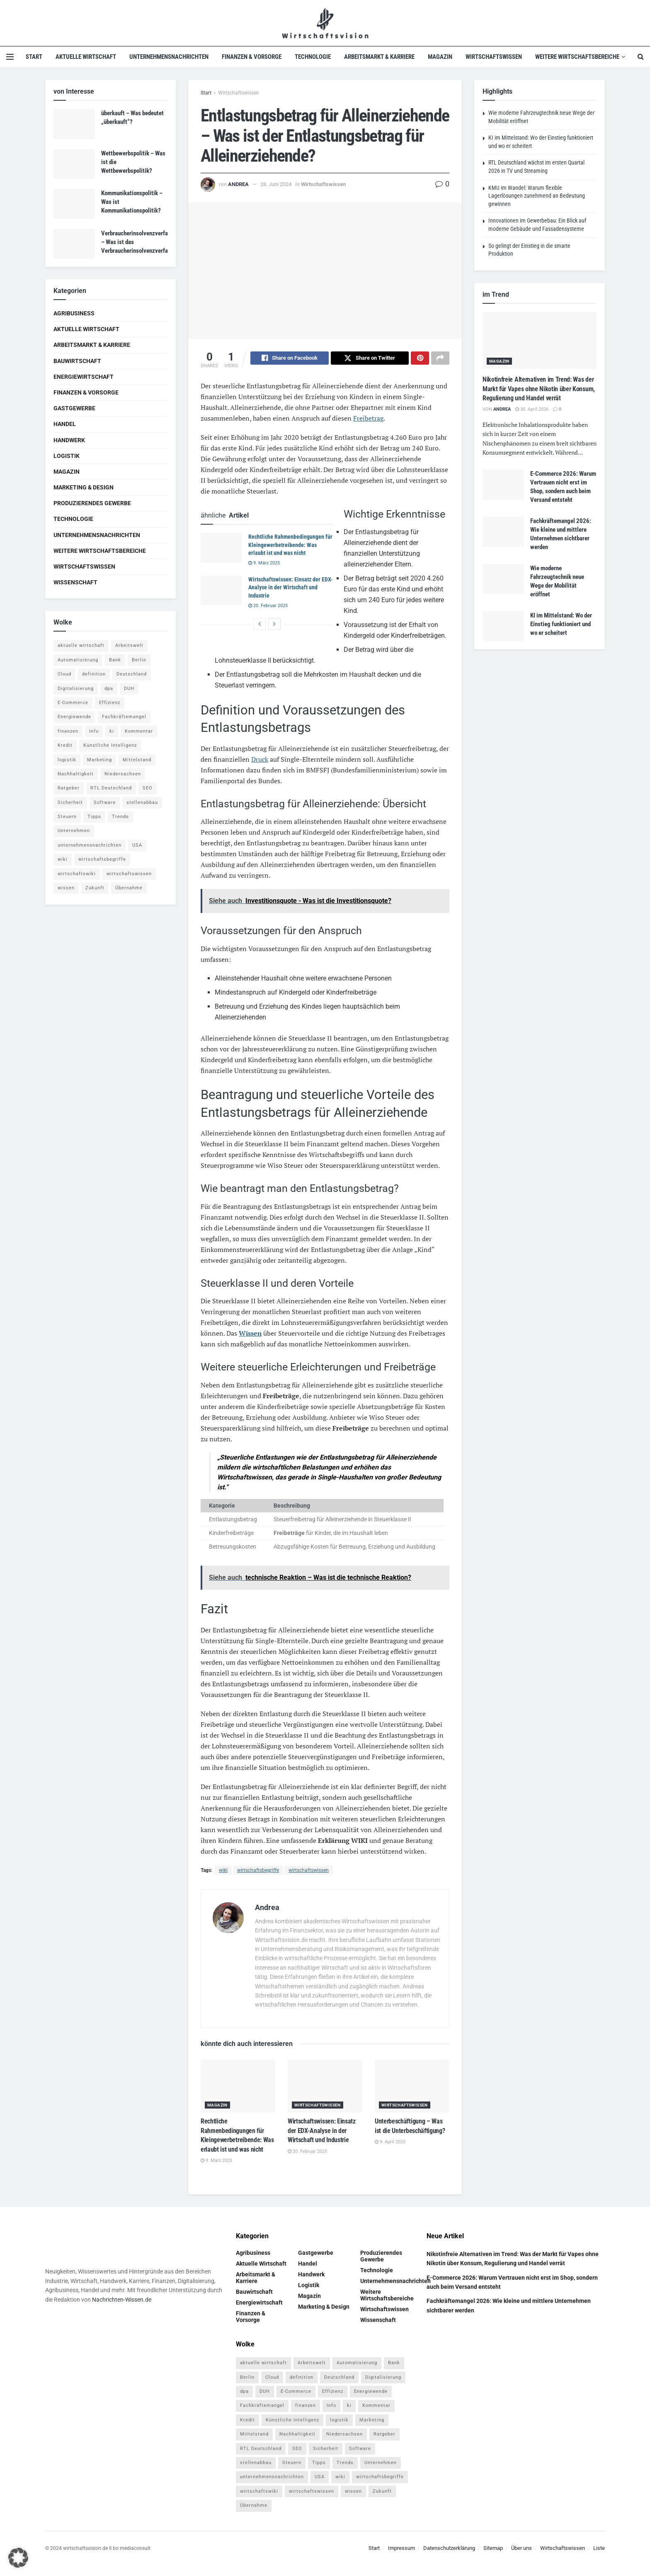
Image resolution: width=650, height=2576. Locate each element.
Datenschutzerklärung (449, 2549)
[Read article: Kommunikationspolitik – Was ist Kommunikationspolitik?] (74, 204)
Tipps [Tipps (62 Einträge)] (94, 816)
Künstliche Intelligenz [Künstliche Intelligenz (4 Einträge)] (110, 745)
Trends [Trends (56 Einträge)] (120, 816)
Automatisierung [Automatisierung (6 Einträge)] (78, 660)
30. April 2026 (531, 409)
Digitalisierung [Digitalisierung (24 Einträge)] (76, 688)
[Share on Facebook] (289, 359)
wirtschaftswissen (309, 1871)
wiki (223, 1871)
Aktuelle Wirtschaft (86, 57)
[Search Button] (641, 56)
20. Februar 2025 (268, 607)
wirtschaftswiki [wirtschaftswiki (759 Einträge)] (77, 873)
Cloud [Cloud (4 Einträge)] (64, 674)
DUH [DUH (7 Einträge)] (129, 688)
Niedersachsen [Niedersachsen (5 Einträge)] (122, 774)
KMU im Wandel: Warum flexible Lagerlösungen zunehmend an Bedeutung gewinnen (536, 195)
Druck (259, 760)
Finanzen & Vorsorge (251, 57)
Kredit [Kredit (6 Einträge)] (65, 745)
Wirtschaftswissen (494, 57)
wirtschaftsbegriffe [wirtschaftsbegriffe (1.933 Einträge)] (102, 859)
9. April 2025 (390, 2143)
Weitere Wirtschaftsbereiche (577, 57)
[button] (18, 2558)
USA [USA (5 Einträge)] (137, 845)
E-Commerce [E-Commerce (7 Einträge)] (73, 702)
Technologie (313, 57)
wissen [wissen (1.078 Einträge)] (66, 888)
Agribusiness (74, 313)
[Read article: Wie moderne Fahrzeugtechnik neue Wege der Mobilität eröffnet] (503, 579)
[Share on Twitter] (370, 359)
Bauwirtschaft (77, 361)
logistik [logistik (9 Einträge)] (67, 760)
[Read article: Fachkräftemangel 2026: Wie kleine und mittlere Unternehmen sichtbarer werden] (503, 532)
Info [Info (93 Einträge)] (94, 731)
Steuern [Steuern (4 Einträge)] (67, 816)
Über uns (521, 2549)
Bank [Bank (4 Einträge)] (115, 660)
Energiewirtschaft (83, 376)
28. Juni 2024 (275, 184)
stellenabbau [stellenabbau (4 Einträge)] (142, 802)
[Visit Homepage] (325, 23)
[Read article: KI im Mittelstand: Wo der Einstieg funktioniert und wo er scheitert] (503, 626)
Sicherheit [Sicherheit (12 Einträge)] (70, 802)
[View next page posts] (274, 625)
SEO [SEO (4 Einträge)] (148, 788)
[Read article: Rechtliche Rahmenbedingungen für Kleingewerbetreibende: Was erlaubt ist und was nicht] (221, 549)
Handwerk (69, 440)
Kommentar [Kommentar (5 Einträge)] (139, 731)
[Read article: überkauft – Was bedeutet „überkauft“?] (74, 124)
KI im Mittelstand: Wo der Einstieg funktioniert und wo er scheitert (561, 624)
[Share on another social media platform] (440, 359)
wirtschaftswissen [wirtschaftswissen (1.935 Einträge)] (129, 873)
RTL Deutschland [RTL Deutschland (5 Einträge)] (111, 788)
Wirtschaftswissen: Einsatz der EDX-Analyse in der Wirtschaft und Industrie (290, 588)
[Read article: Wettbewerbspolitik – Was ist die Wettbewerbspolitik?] (74, 164)
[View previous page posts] (259, 625)
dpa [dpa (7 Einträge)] (108, 688)
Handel (64, 424)
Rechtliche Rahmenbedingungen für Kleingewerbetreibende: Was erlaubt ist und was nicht (290, 546)
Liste (599, 2549)
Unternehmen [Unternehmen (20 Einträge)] (74, 830)
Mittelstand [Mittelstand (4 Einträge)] (137, 760)
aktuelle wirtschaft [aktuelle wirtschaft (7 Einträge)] (81, 645)
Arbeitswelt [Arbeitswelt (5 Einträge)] (129, 645)
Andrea (238, 184)
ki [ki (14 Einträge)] (111, 731)
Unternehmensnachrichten (169, 57)
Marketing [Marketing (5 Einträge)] (99, 760)
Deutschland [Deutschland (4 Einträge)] (131, 674)
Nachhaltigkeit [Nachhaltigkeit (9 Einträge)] (76, 774)
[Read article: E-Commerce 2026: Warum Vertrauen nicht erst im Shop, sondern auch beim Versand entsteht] (503, 484)
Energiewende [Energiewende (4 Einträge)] (74, 716)
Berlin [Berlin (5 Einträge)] (139, 660)
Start (34, 57)
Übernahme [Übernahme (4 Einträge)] (129, 888)
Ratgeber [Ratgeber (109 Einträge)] (69, 788)
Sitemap (493, 2549)
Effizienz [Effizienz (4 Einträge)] (109, 702)
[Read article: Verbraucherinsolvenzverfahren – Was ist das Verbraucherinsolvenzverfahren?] (74, 244)
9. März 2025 (264, 564)
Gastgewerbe (74, 408)
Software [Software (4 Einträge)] (105, 802)
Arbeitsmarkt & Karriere (379, 57)
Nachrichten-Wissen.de (121, 2301)
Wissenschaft (75, 582)
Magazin (440, 57)
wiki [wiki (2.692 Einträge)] (63, 859)
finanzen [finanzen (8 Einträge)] (68, 731)
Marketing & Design (83, 487)
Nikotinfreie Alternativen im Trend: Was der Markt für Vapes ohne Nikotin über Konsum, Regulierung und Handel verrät (539, 388)
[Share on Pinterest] (420, 359)
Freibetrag (368, 419)
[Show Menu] (10, 57)
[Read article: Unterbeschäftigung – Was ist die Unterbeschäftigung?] (412, 2087)
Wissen (250, 1334)
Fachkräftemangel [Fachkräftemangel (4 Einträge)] (124, 716)
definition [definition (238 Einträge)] (94, 674)
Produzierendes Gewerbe (92, 503)
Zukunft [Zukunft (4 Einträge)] (94, 888)
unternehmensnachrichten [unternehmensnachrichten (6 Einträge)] (89, 845)
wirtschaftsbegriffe (258, 1871)
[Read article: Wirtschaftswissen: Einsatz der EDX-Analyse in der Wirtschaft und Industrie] (221, 592)
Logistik (66, 456)
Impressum (401, 2549)
